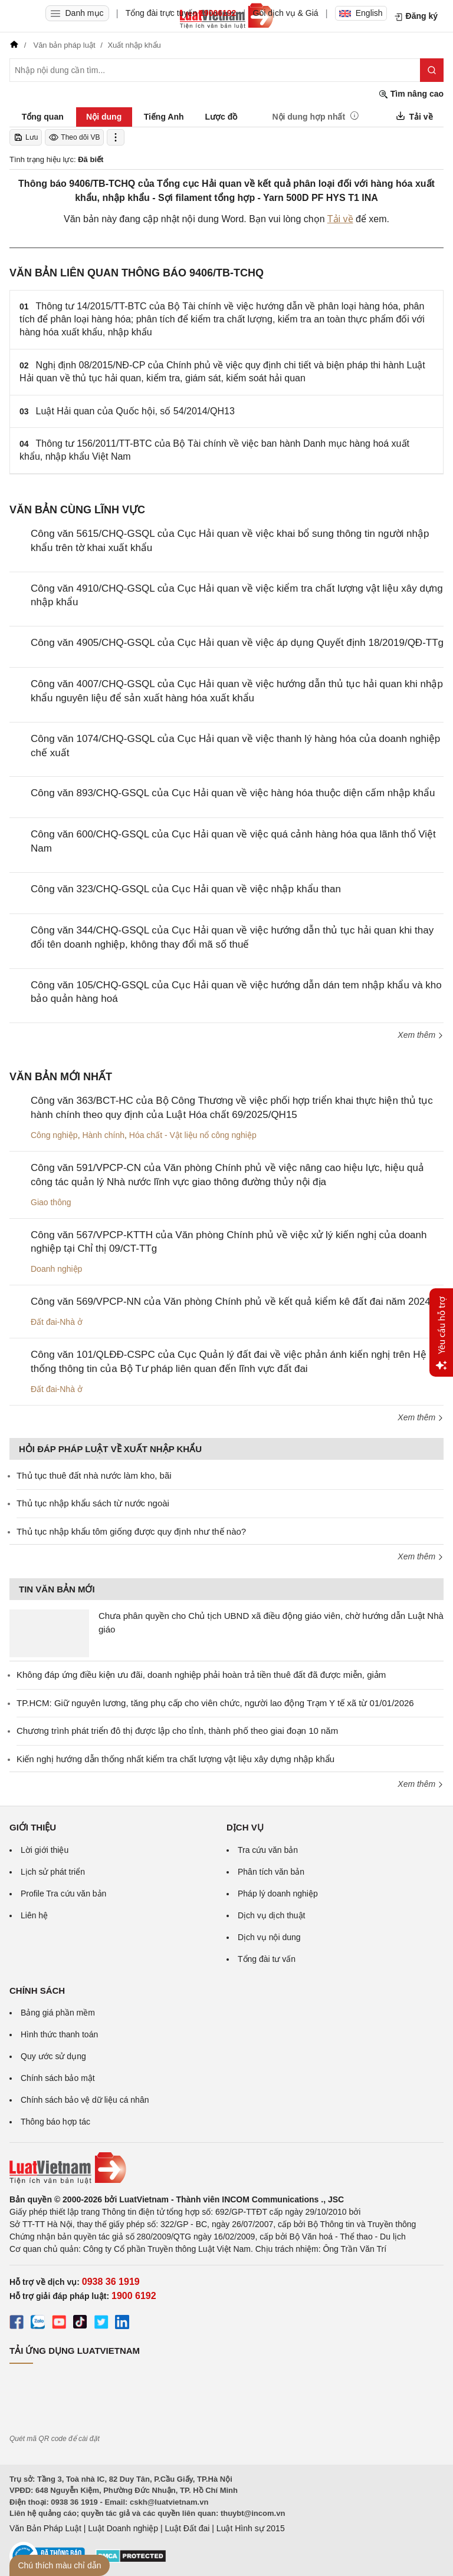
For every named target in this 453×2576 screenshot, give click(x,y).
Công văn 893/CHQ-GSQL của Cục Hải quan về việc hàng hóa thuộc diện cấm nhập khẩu (233, 793)
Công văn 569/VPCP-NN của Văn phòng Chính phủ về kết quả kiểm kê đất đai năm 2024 (231, 1301)
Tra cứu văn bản (268, 1850)
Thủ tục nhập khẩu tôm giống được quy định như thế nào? (131, 1531)
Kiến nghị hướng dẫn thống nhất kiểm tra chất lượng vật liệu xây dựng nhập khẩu (175, 1759)
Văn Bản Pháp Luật (45, 2528)
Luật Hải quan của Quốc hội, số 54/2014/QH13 (135, 411)
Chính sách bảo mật (58, 2078)
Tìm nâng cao (411, 94)
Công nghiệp (54, 1135)
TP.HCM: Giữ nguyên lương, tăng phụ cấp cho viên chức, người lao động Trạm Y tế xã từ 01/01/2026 (215, 1703)
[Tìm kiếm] (432, 70)
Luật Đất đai (187, 2528)
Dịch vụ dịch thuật (272, 1915)
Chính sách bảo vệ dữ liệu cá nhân (85, 2100)
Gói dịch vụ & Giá (286, 13)
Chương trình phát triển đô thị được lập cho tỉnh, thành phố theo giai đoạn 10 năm (177, 1731)
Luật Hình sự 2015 (250, 2528)
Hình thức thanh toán (59, 2034)
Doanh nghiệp (56, 1269)
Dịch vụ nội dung (269, 1937)
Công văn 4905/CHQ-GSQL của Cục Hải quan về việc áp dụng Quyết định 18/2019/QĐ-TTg (237, 642)
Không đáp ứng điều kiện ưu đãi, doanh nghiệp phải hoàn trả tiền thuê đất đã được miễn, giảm (201, 1675)
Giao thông (51, 1202)
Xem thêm (421, 1035)
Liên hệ (34, 1915)
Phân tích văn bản (271, 1871)
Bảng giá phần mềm (58, 2012)
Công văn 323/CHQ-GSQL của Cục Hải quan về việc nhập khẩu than (186, 889)
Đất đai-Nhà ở (57, 1322)
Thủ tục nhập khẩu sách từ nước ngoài (93, 1503)
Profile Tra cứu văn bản (63, 1893)
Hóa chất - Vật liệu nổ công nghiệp (193, 1135)
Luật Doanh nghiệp (123, 2528)
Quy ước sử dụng (53, 2056)
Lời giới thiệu (44, 1850)
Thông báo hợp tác (55, 2121)
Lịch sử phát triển (53, 1871)
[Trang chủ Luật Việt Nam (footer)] (226, 2168)
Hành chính (103, 1135)
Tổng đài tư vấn (267, 1959)
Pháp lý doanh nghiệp (278, 1893)
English (361, 13)
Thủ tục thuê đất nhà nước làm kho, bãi (94, 1475)
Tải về (340, 219)
